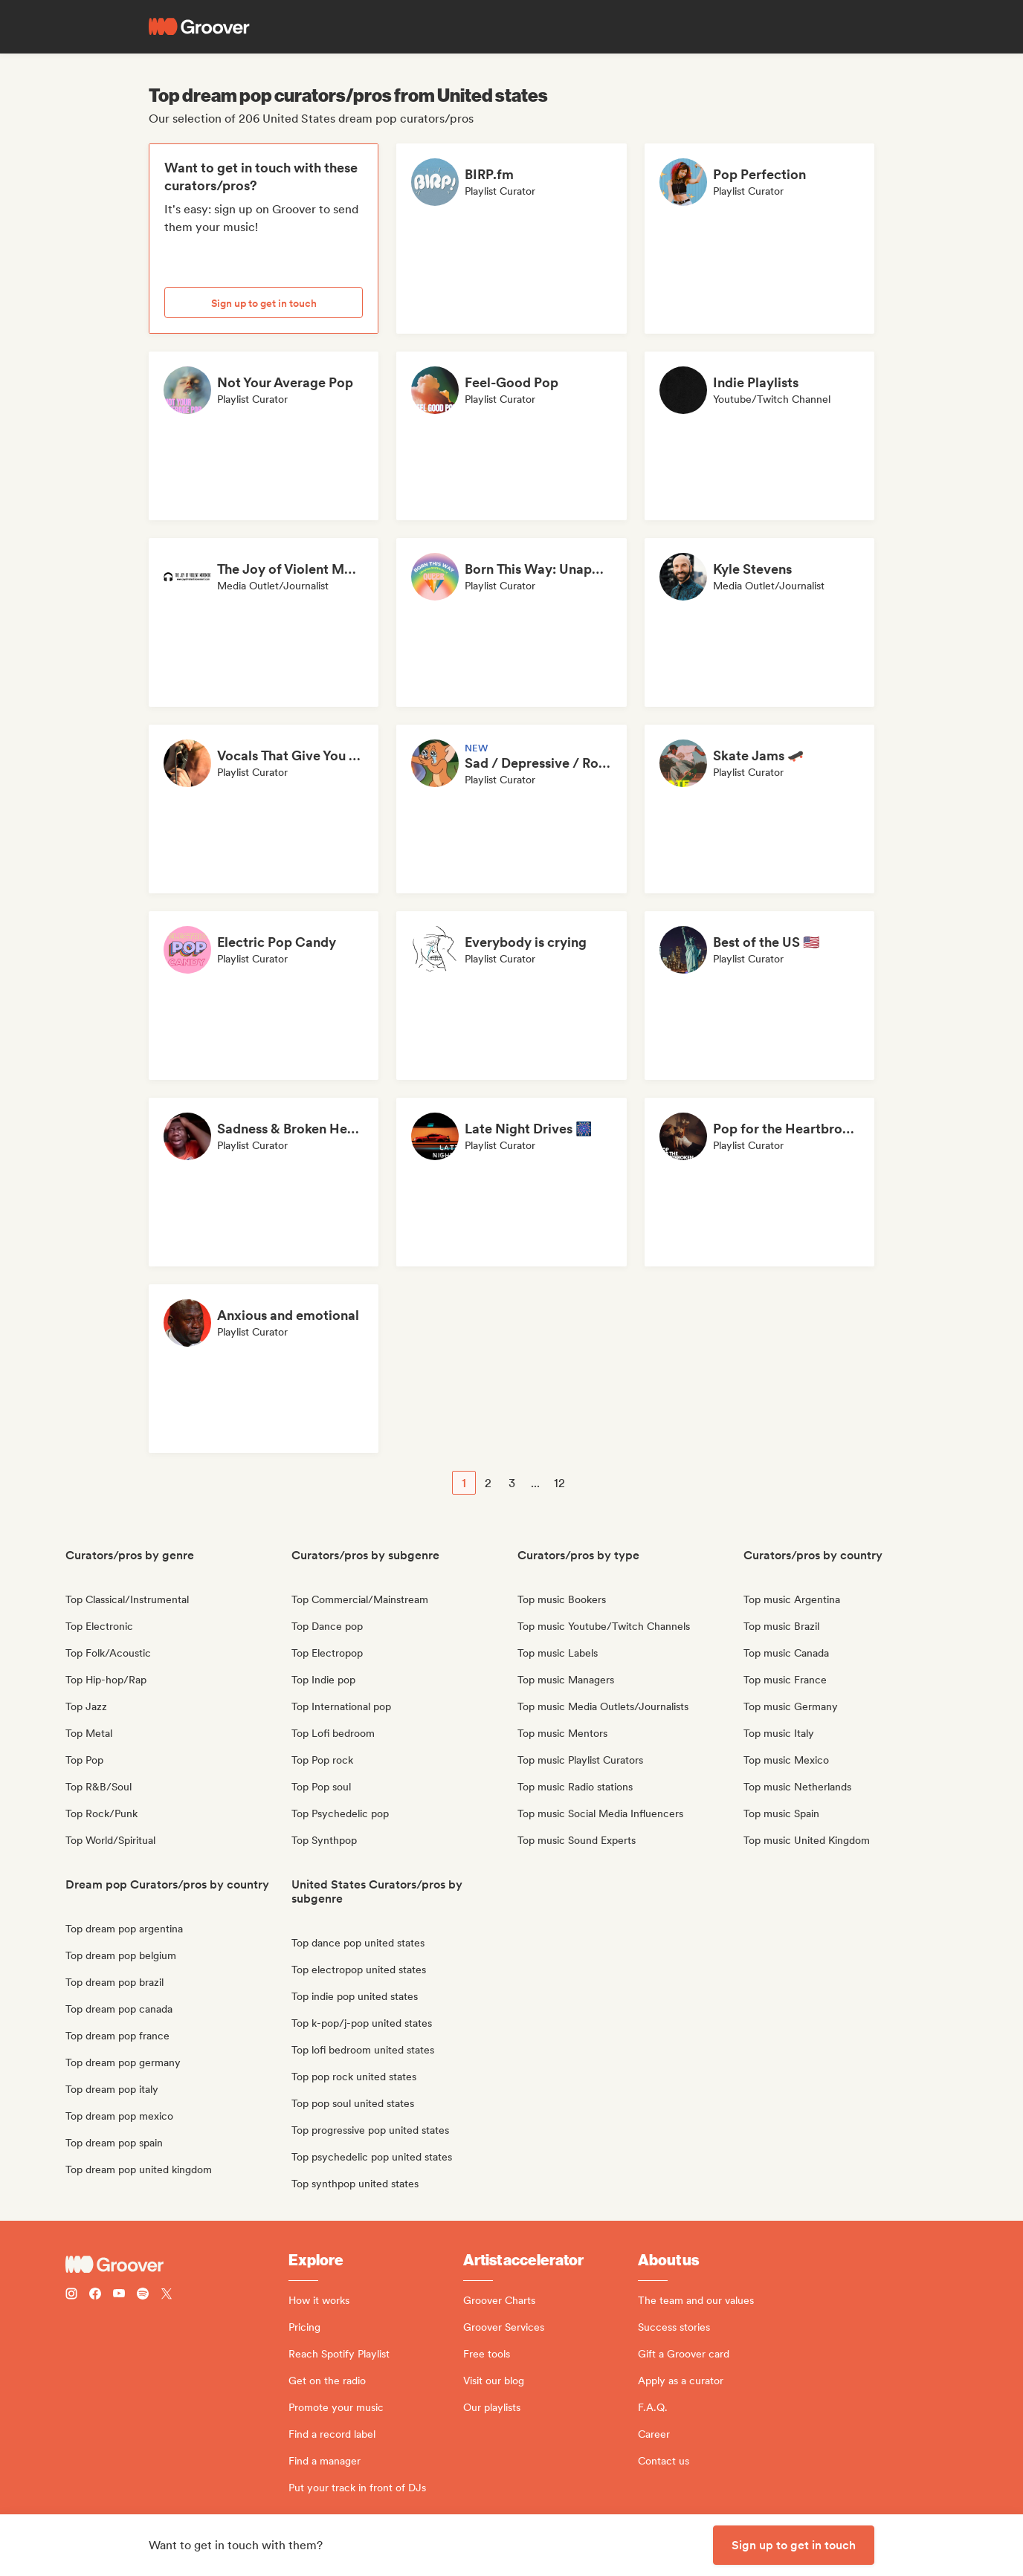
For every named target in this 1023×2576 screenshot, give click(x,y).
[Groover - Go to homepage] (176, 2264)
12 (559, 1483)
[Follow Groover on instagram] (71, 2295)
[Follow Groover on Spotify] (143, 2295)
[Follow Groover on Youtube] (119, 2295)
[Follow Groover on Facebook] (95, 2295)
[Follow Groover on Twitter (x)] (166, 2295)
